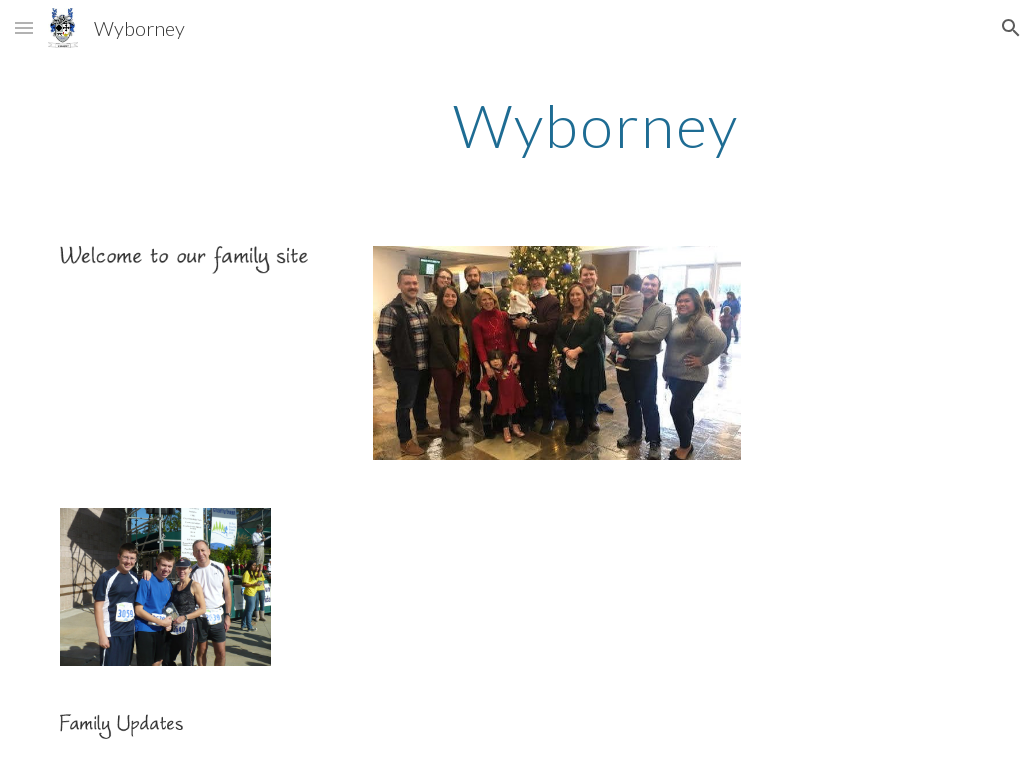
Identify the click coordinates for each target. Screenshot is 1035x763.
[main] (595, 125)
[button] (24, 27)
